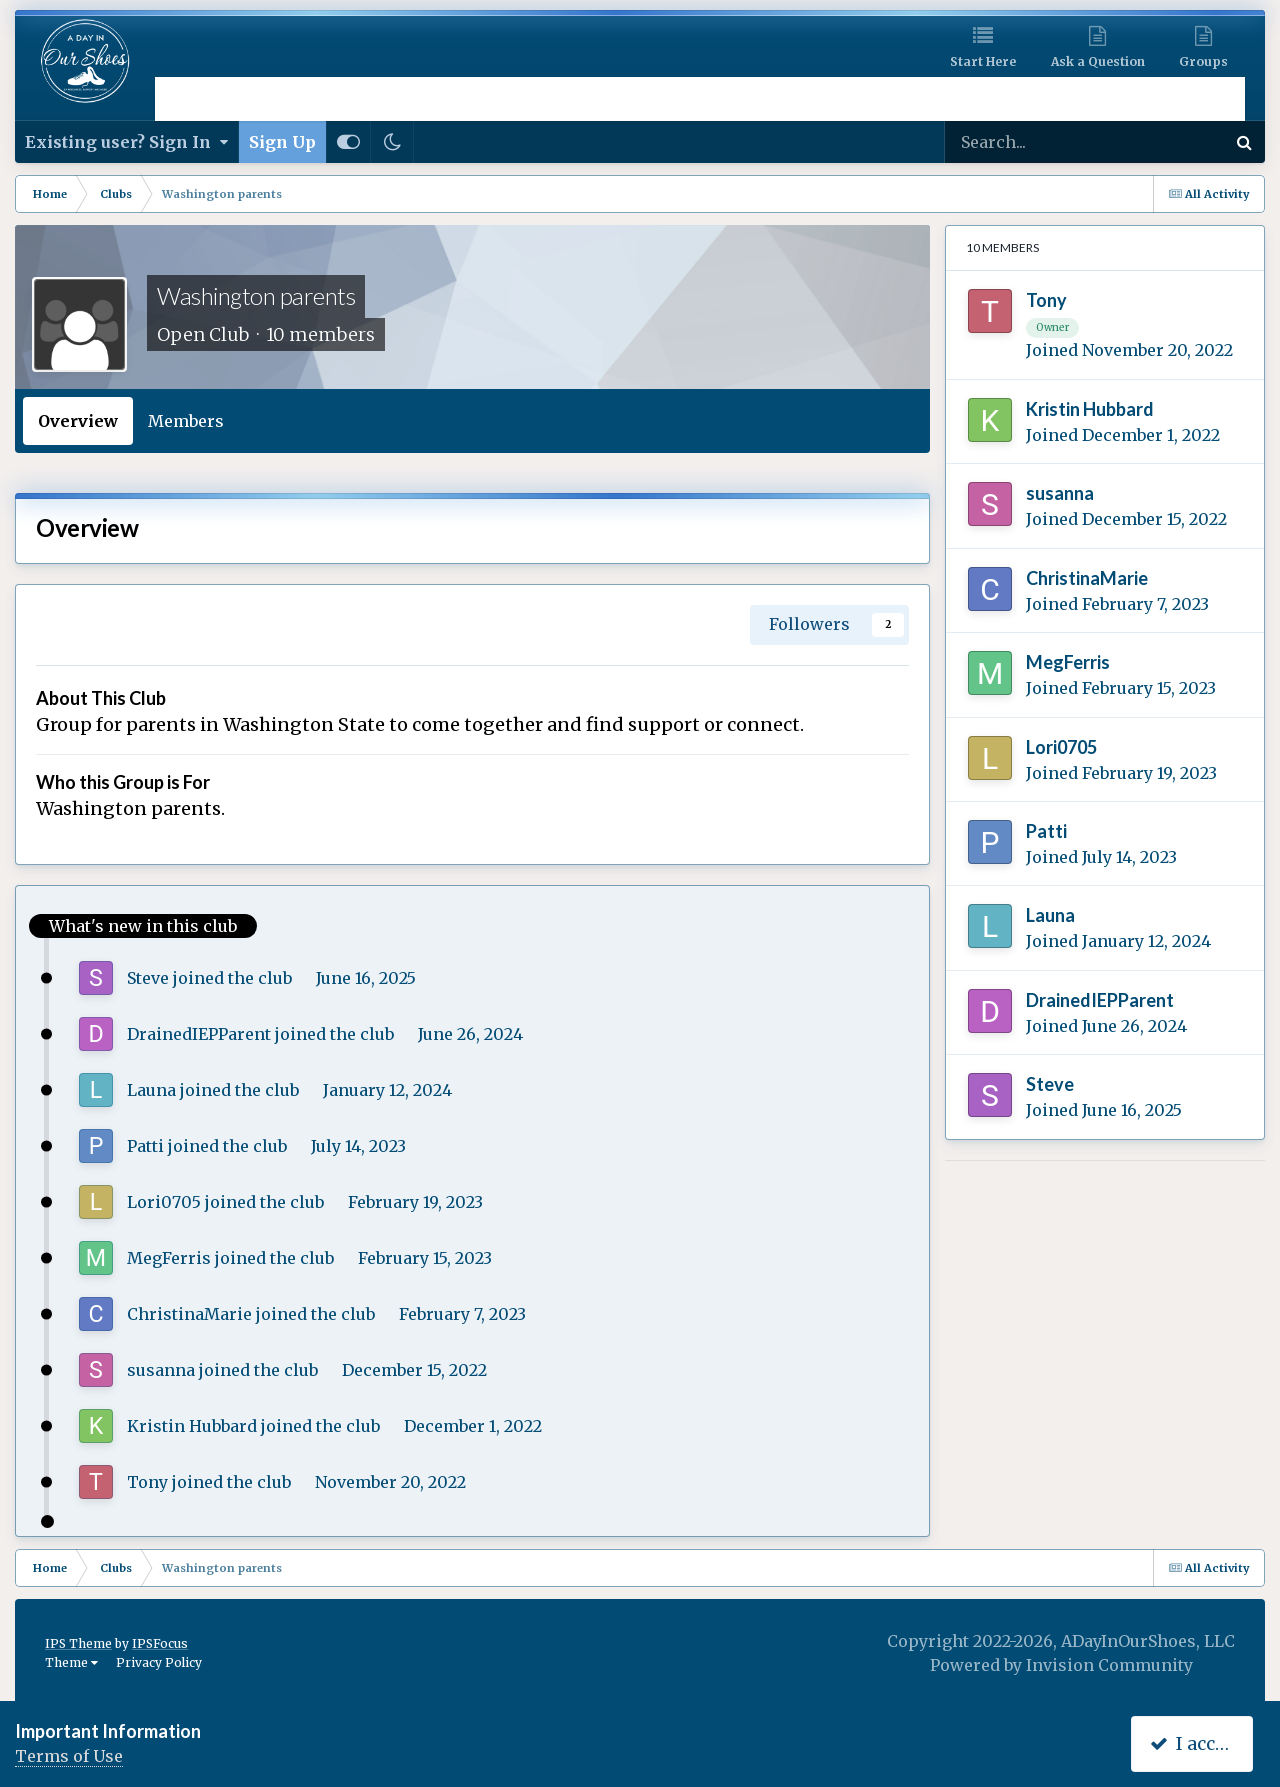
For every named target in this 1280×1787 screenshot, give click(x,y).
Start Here (983, 61)
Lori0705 (164, 1202)
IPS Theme (78, 1643)
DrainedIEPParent (199, 1034)
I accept (1196, 1743)
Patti (145, 1146)
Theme (71, 1662)
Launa (151, 1090)
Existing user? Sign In (126, 142)
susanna (161, 1370)
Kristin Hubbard (192, 1426)
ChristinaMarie (189, 1314)
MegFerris (169, 1258)
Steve (148, 978)
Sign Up (282, 142)
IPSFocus (160, 1643)
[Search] (1036, 142)
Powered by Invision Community (1061, 1665)
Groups (1203, 61)
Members (186, 421)
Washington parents (256, 295)
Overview (78, 421)
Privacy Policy (159, 1662)
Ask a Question (1098, 61)
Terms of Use (69, 1756)
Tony (147, 1482)
